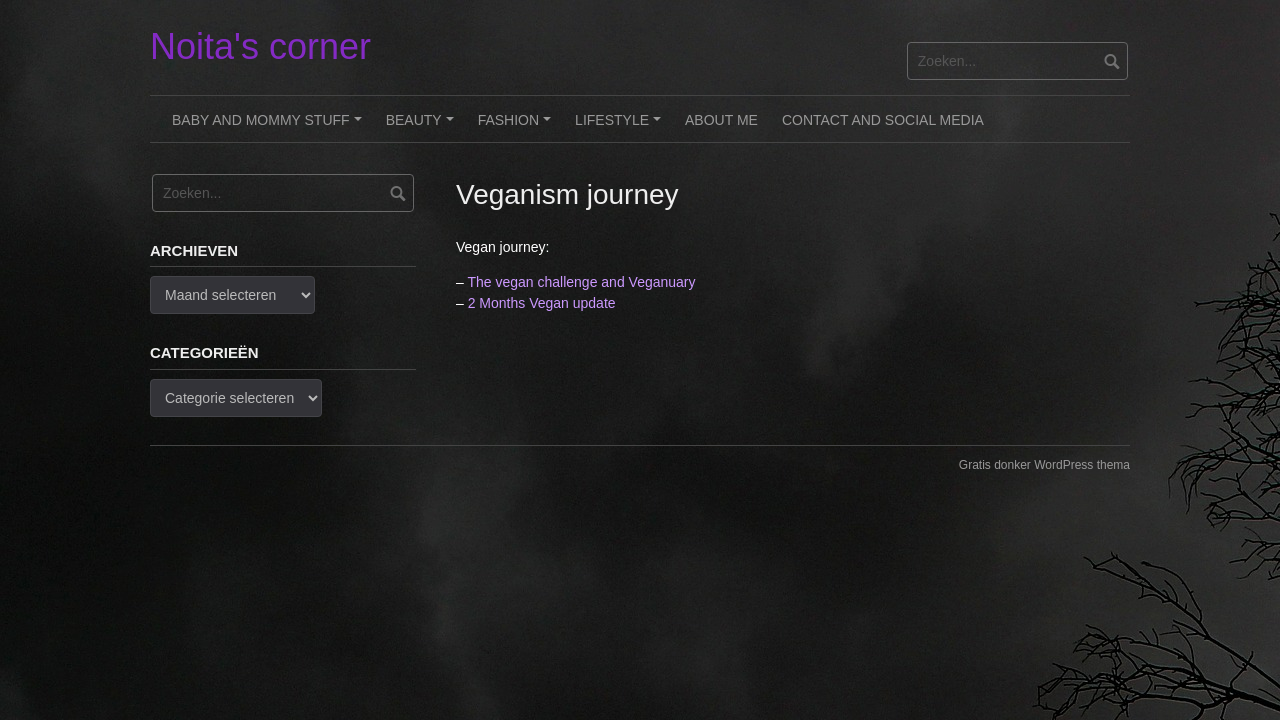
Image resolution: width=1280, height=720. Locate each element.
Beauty (423, 127)
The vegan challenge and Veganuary (581, 282)
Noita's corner (260, 46)
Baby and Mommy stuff (269, 127)
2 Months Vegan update (542, 303)
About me (721, 120)
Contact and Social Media (883, 120)
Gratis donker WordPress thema (1044, 465)
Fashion (517, 127)
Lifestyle (621, 127)
